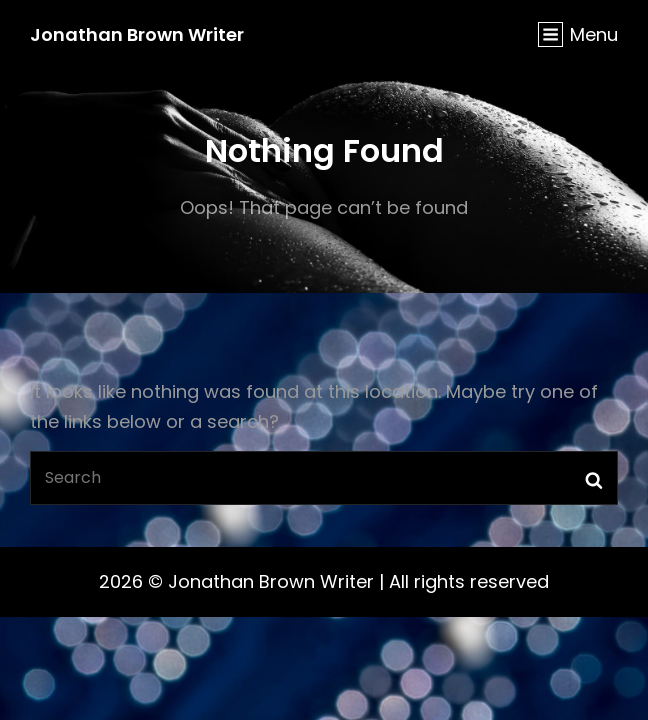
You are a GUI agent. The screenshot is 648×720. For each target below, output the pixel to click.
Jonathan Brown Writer (137, 34)
